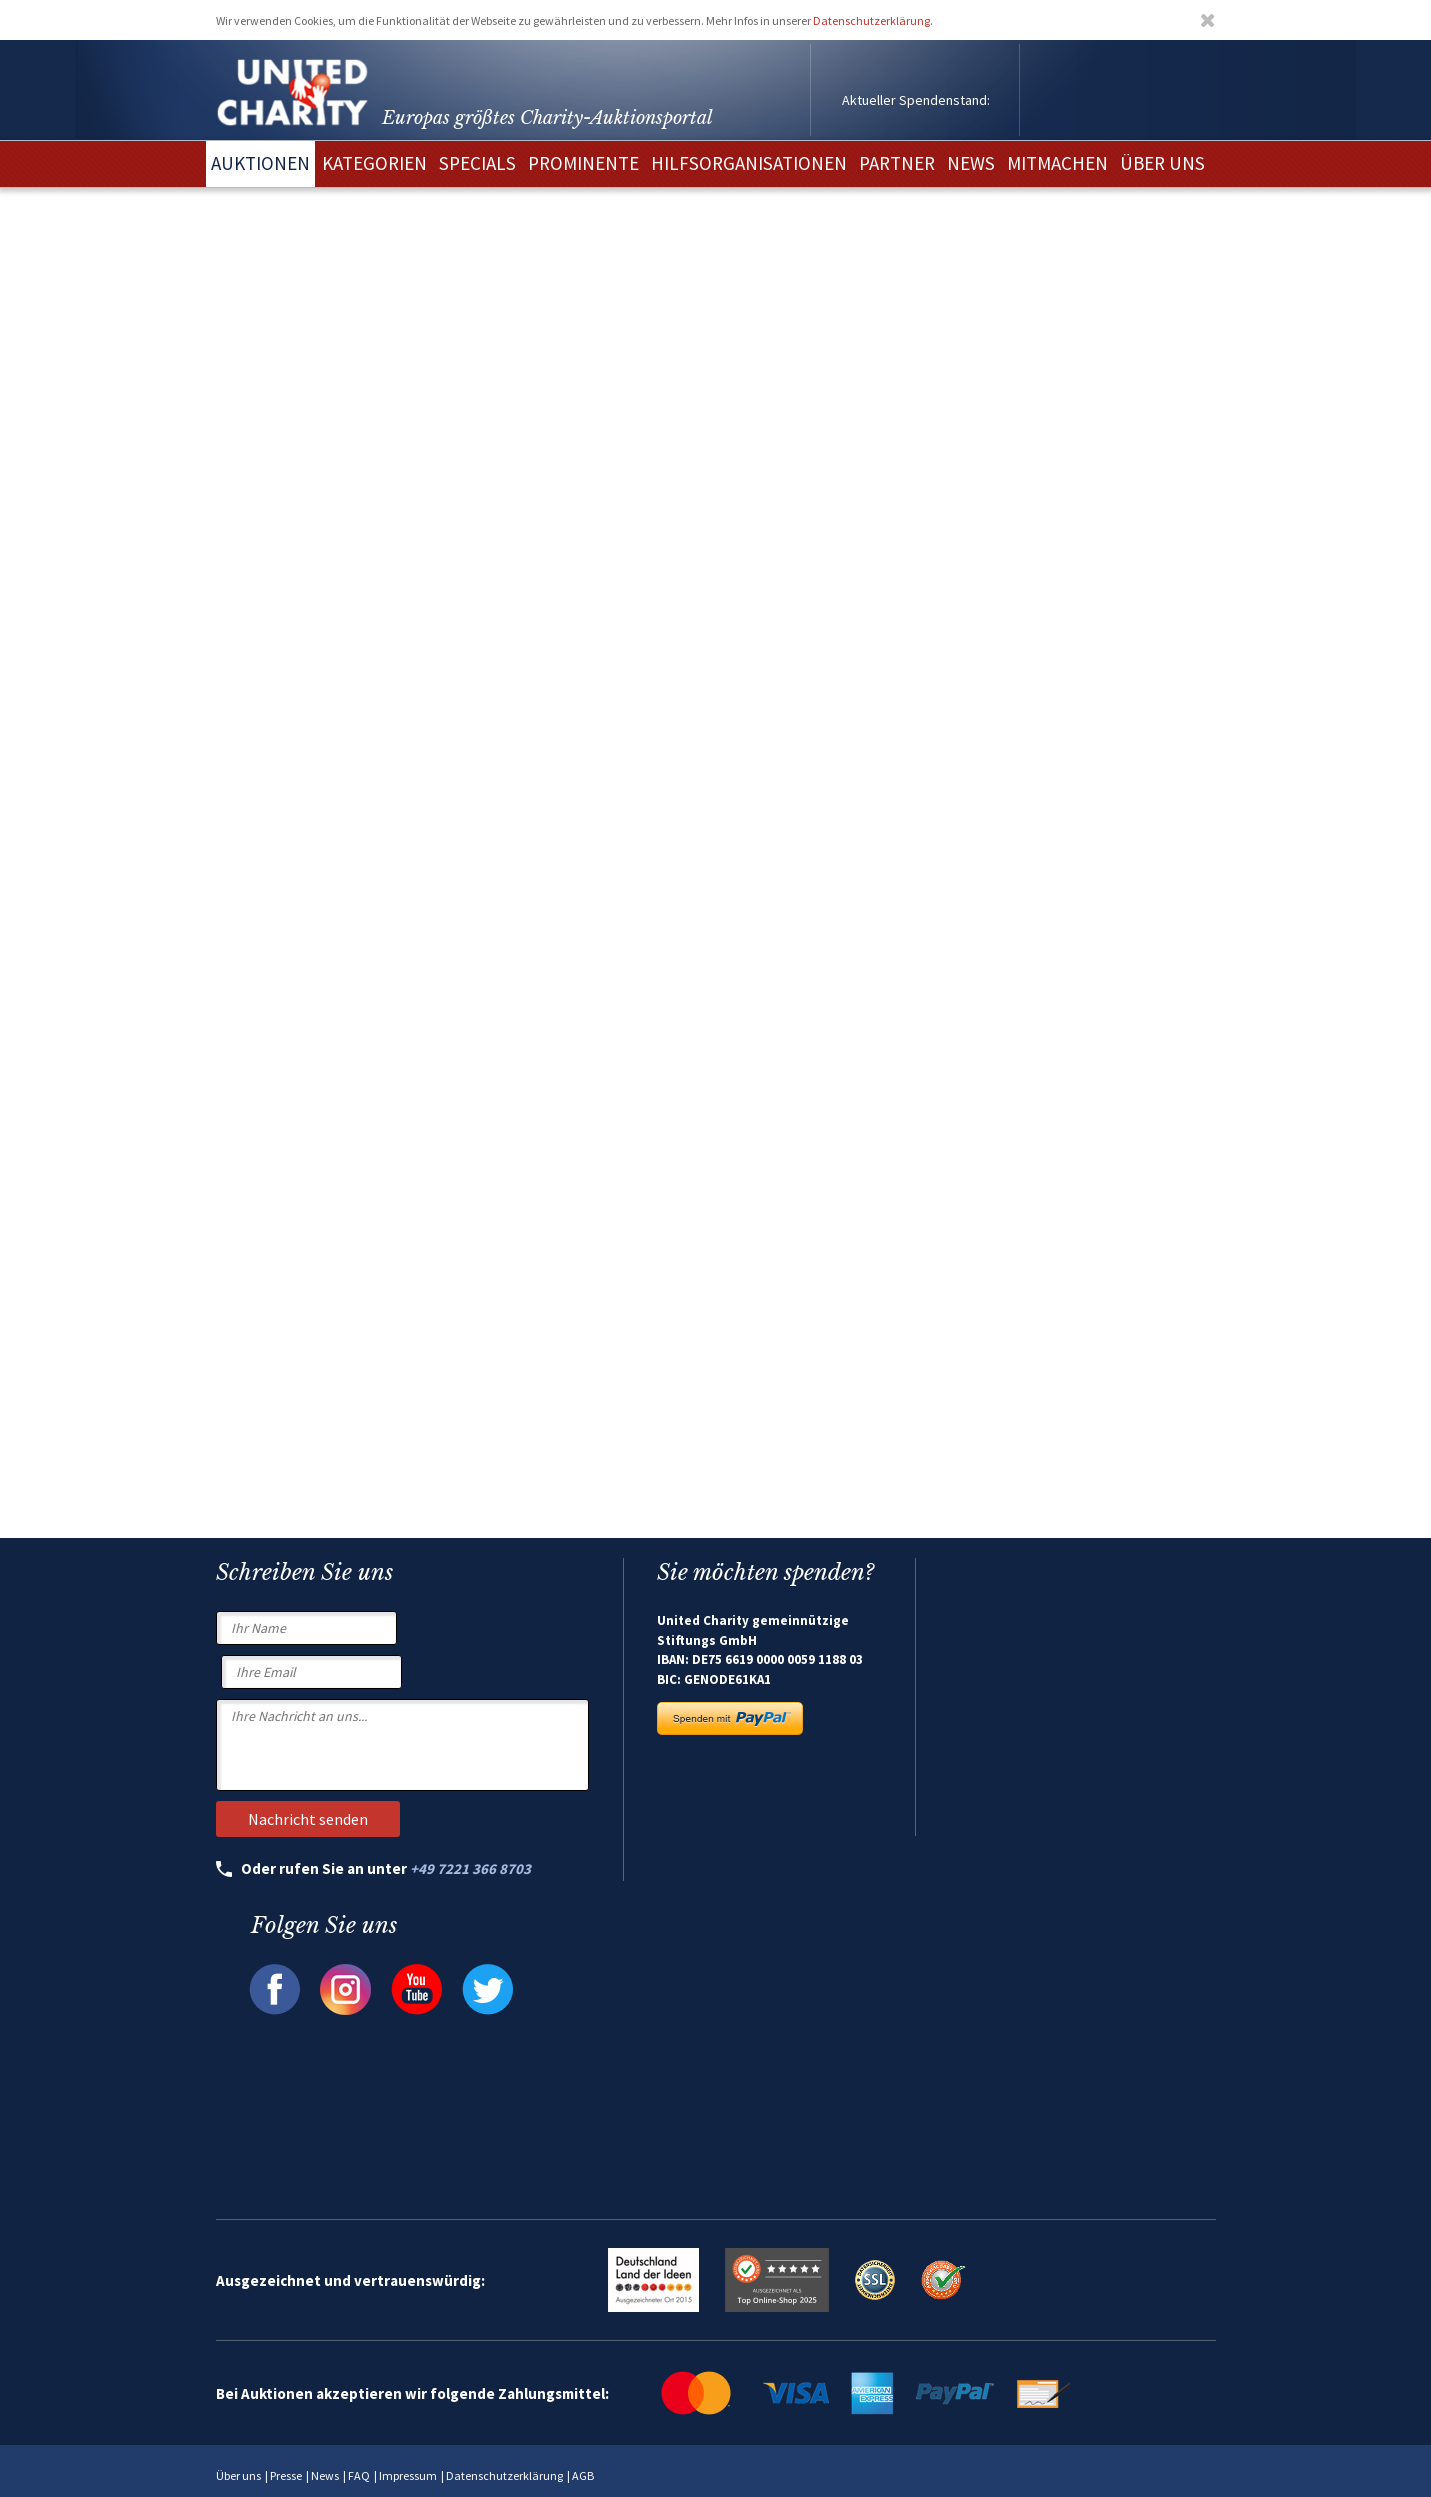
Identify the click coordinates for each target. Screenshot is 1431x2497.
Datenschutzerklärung (871, 20)
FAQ (359, 2475)
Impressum (408, 2475)
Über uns (238, 2475)
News (325, 2475)
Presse (286, 2475)
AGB (583, 2475)
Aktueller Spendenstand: (916, 100)
